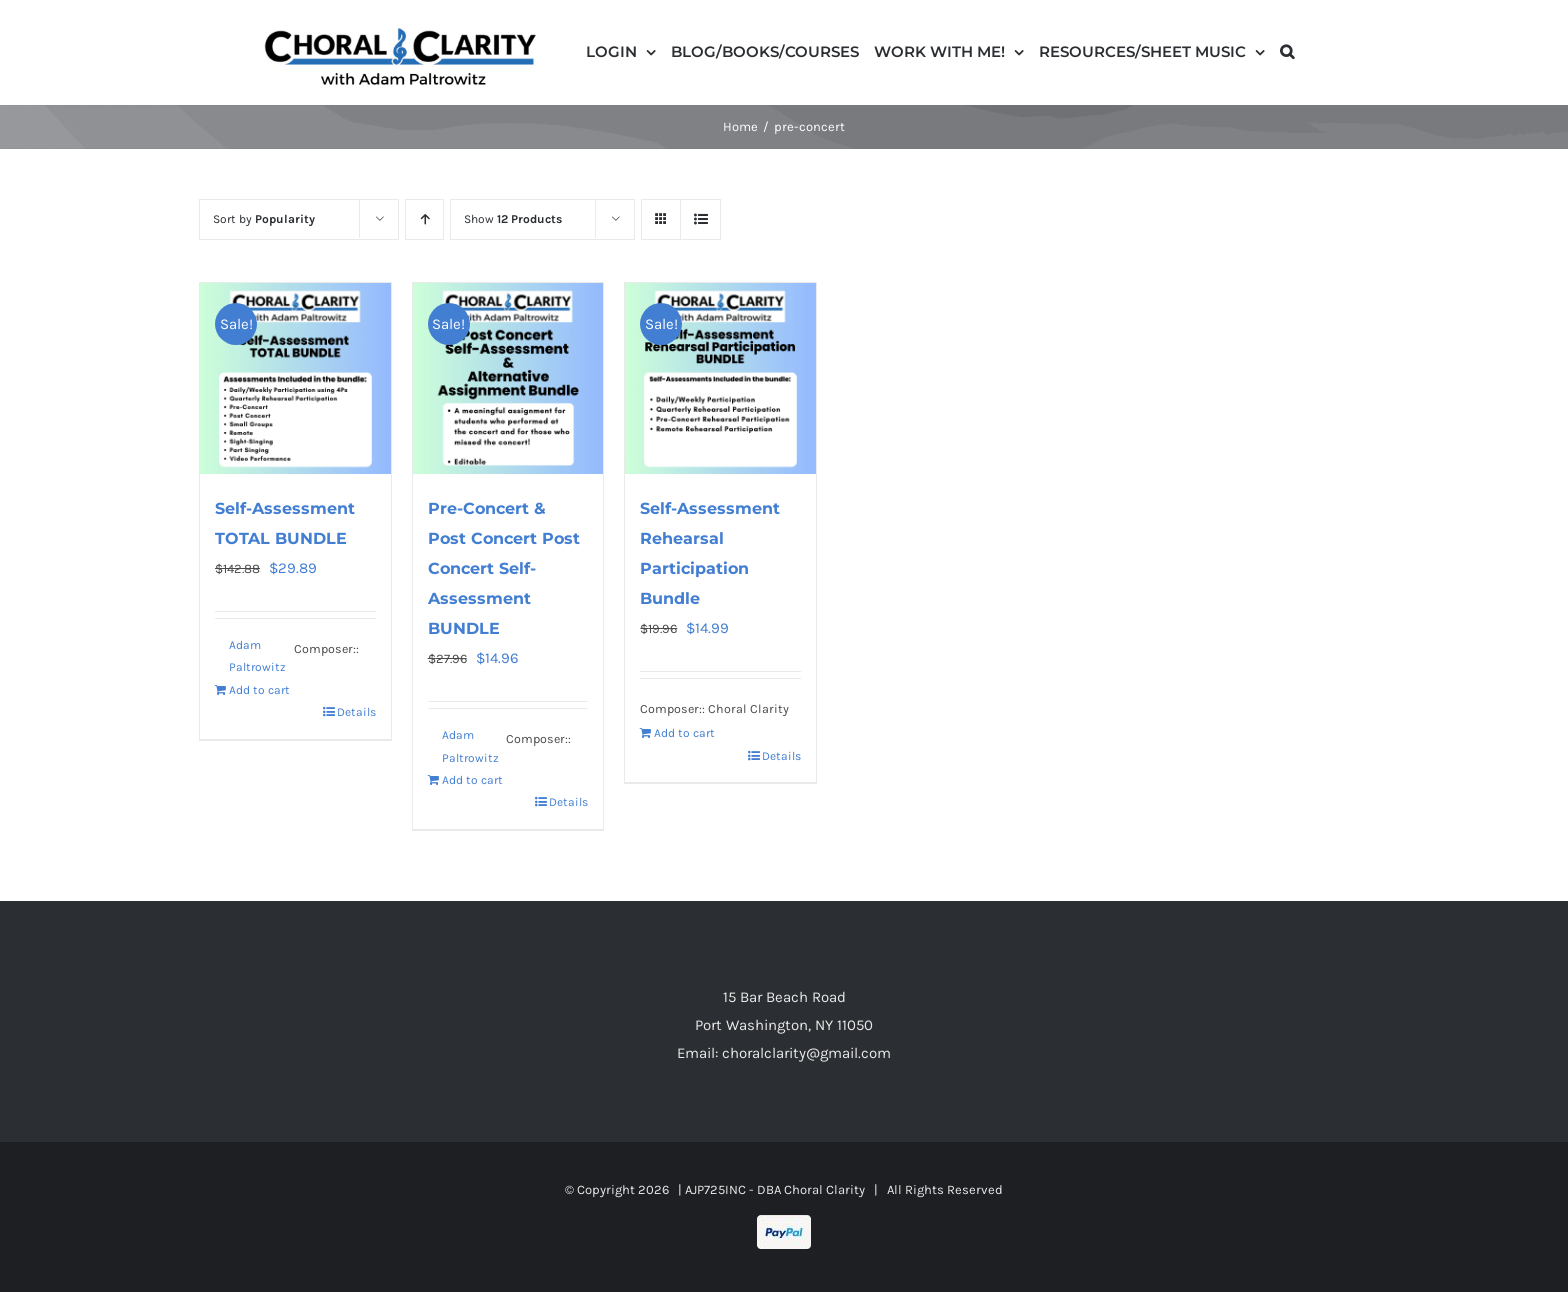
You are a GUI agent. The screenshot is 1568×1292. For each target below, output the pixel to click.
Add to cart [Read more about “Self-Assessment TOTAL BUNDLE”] (259, 690)
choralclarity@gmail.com (806, 1053)
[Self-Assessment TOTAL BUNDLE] (295, 378)
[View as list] (700, 219)
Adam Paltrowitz (257, 656)
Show (513, 219)
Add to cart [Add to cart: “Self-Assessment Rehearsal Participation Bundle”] (684, 733)
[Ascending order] (424, 219)
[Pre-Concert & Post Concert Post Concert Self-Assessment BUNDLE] (508, 378)
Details (356, 712)
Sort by (264, 219)
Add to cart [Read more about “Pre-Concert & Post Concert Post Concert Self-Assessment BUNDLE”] (472, 780)
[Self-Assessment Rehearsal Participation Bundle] (720, 378)
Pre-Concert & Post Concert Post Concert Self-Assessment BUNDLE (504, 568)
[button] (1287, 50)
